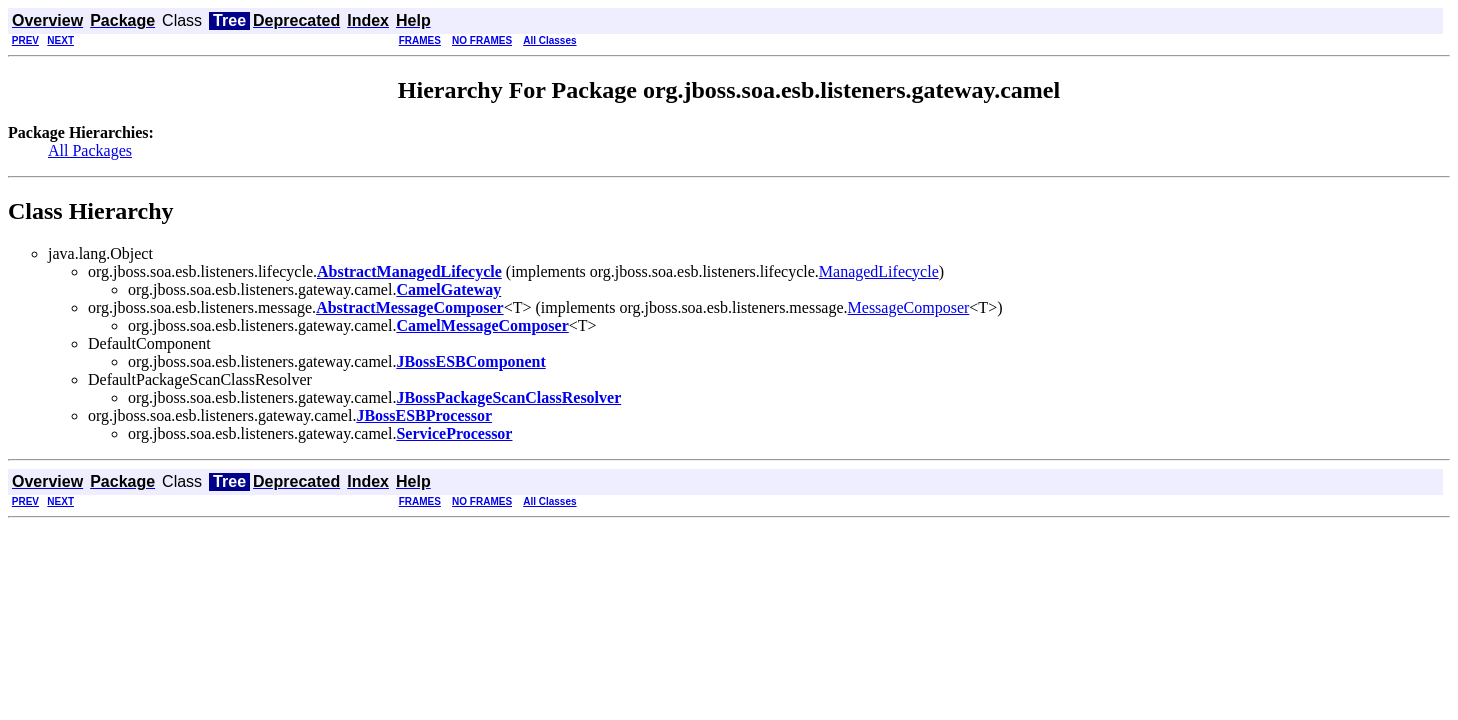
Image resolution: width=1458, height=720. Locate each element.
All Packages (90, 150)
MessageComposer (909, 307)
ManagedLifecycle (879, 271)
